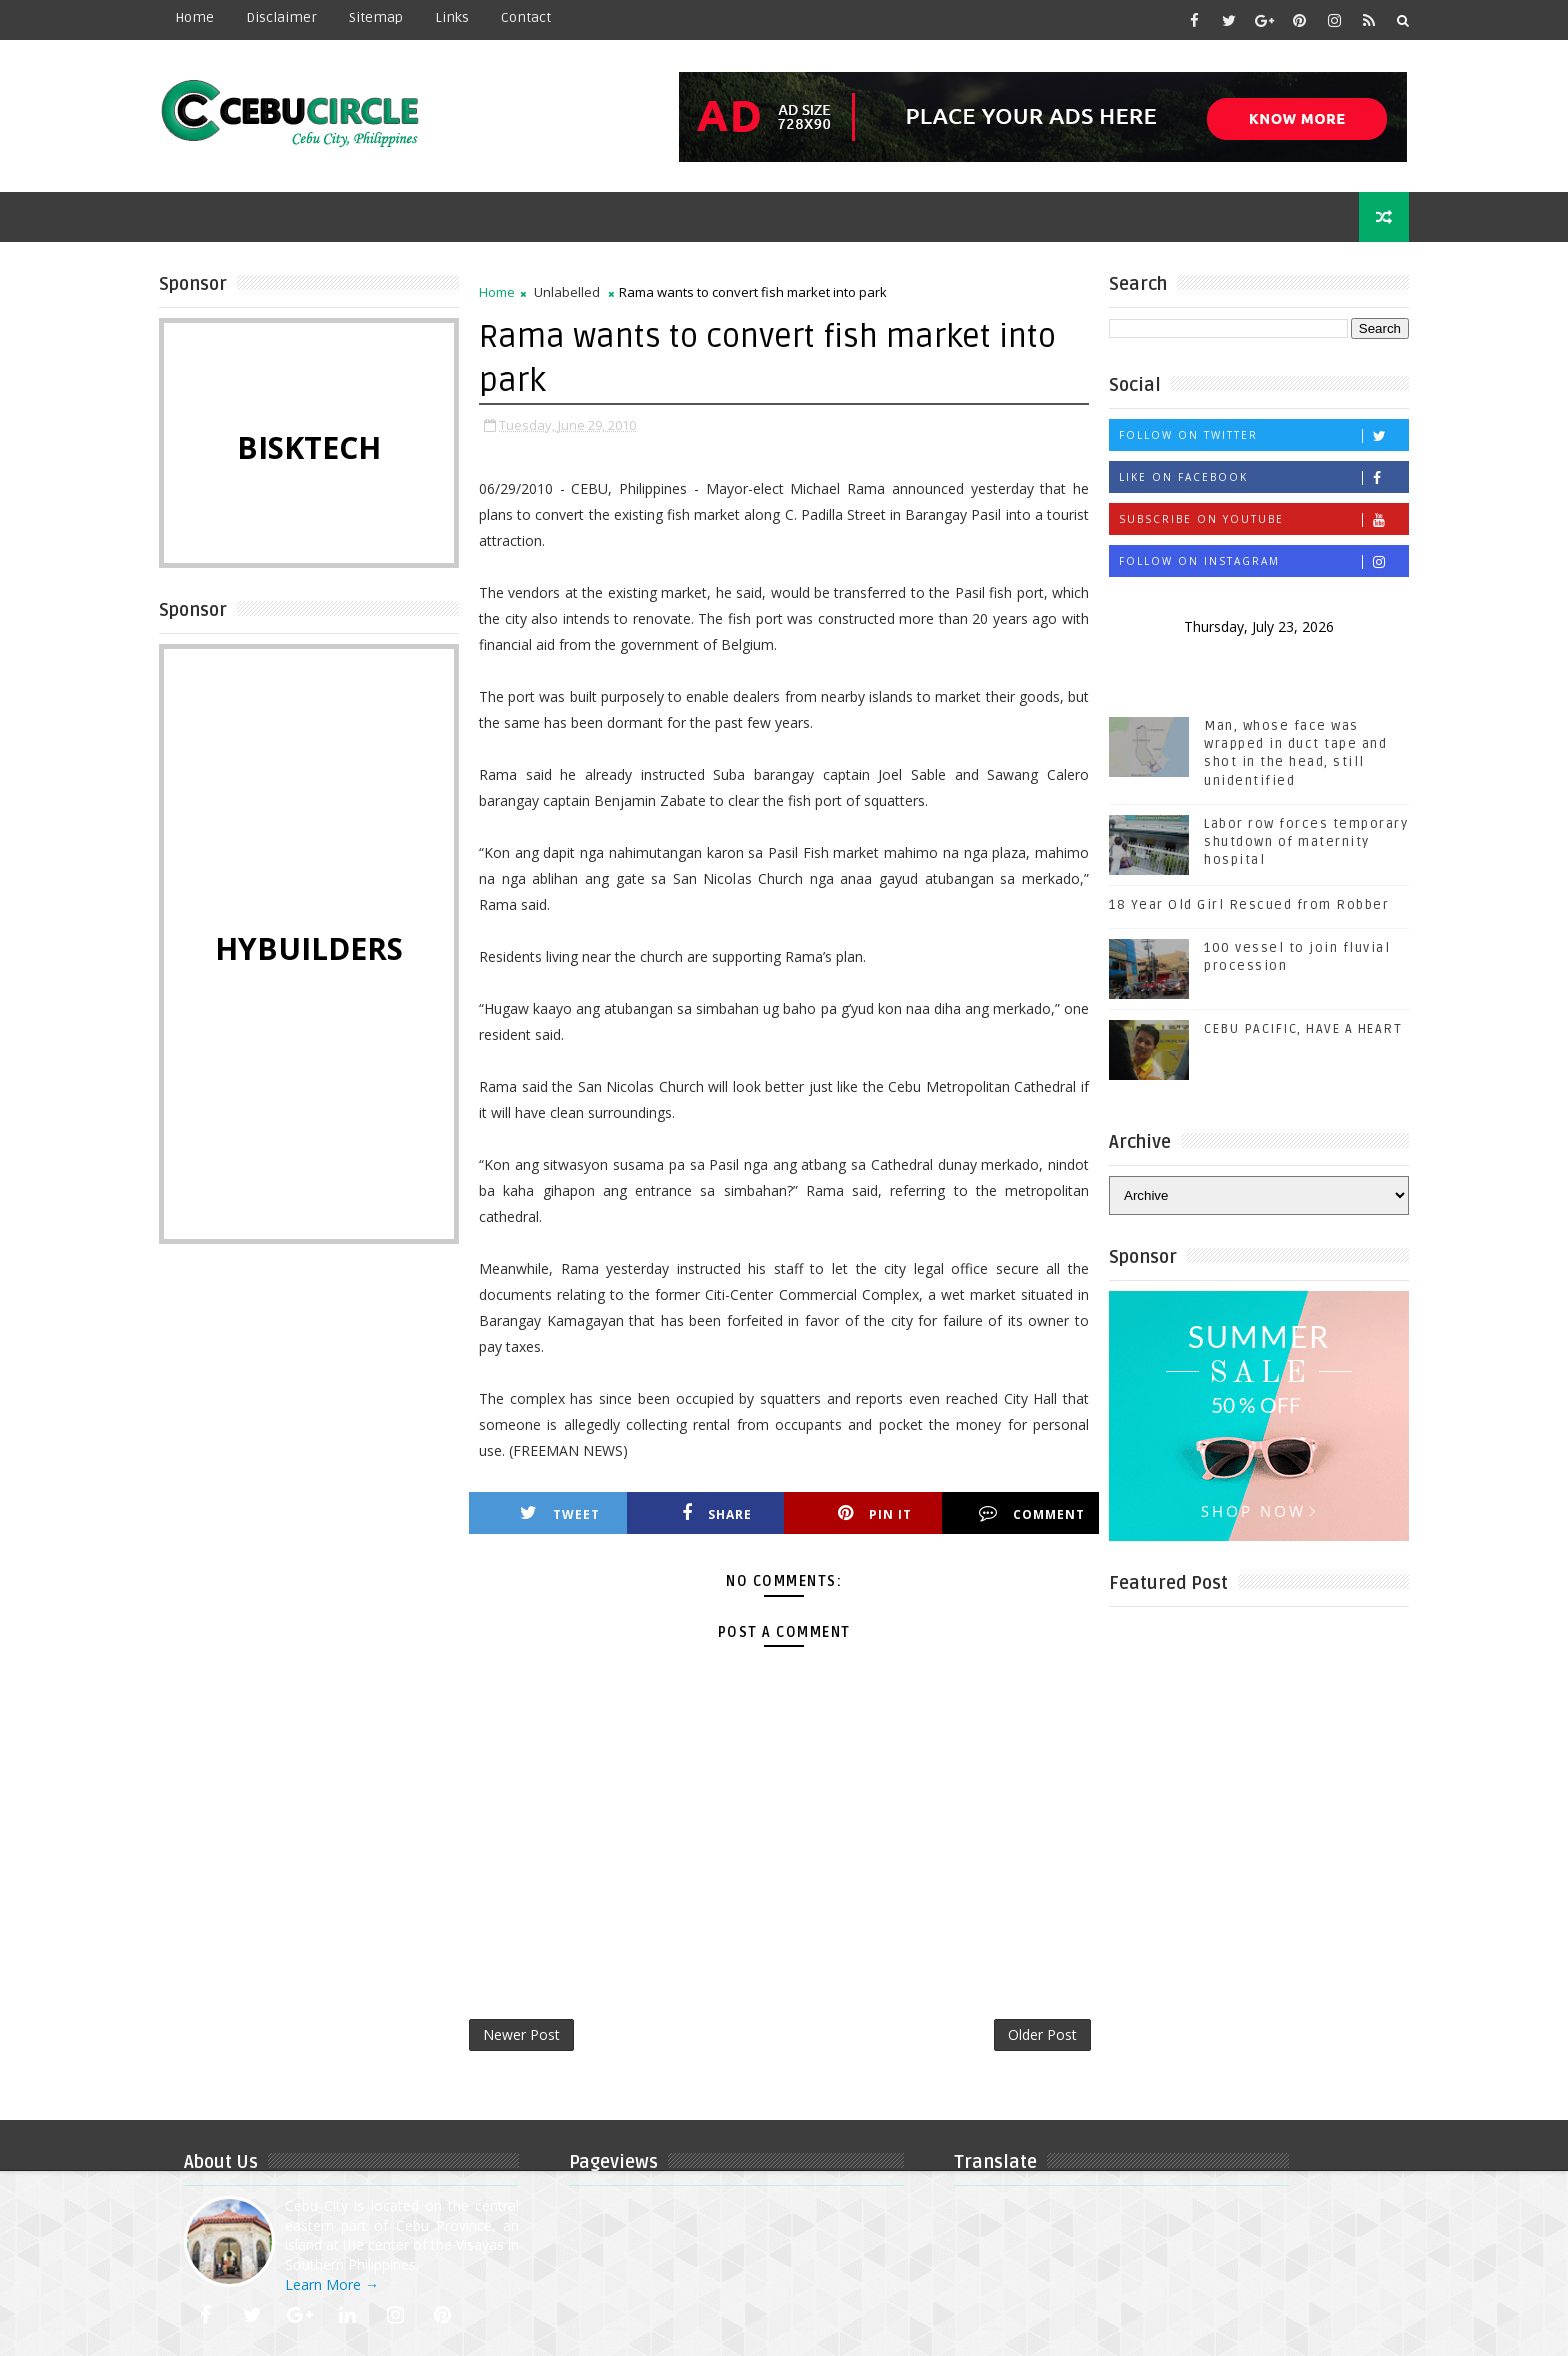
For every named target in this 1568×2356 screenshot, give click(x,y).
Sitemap (376, 17)
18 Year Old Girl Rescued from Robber (1249, 905)
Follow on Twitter (1263, 435)
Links (452, 17)
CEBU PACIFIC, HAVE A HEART (1303, 1029)
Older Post (1042, 2034)
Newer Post (521, 2034)
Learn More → (332, 2284)
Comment (1032, 1513)
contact (526, 17)
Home (194, 17)
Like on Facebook (1263, 477)
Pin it (875, 1513)
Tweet (560, 1513)
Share (717, 1513)
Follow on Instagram (1263, 561)
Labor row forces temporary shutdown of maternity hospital (1306, 842)
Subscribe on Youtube (1263, 519)
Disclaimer (281, 17)
